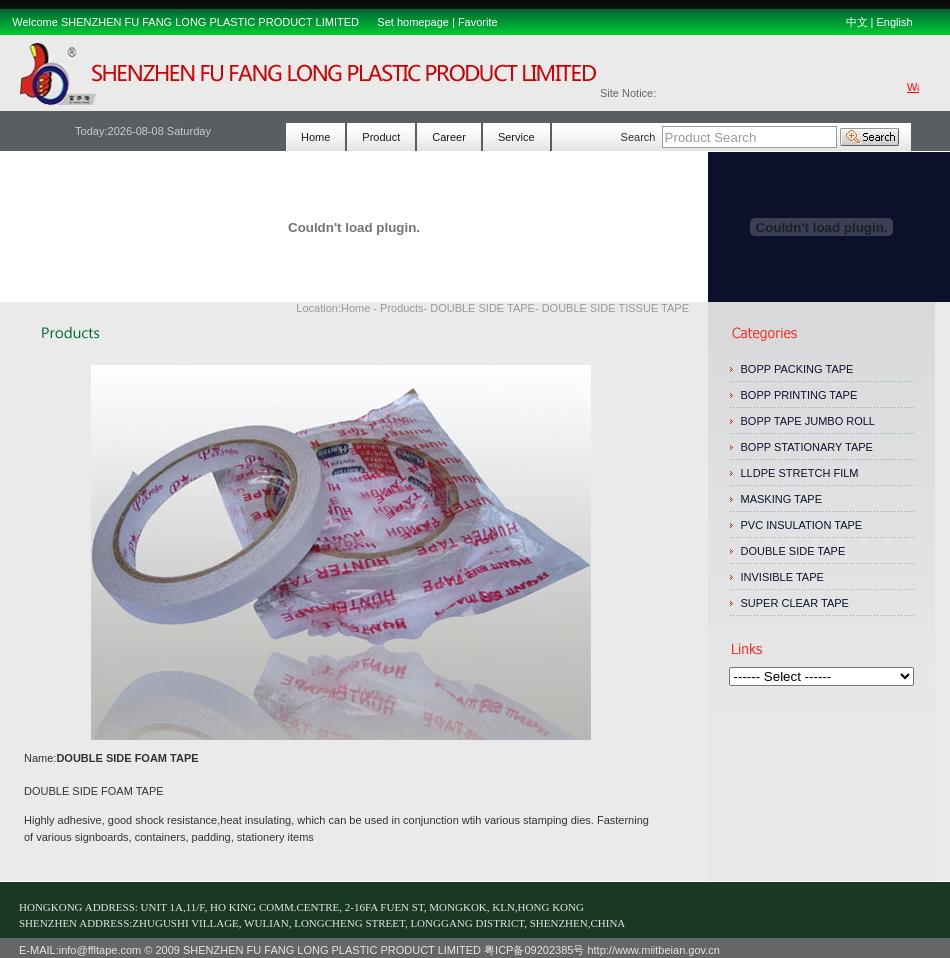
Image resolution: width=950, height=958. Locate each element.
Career (449, 137)
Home (315, 137)
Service (516, 137)
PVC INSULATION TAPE (802, 525)
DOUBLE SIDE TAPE (793, 551)
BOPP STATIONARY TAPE (807, 447)
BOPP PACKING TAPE (799, 369)
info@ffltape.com (100, 950)
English (894, 22)
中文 (857, 22)
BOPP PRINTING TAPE (799, 395)
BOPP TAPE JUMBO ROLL (808, 421)
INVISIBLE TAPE (782, 577)
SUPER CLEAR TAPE (795, 603)
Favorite (478, 22)
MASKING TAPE (782, 499)
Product (381, 137)
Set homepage (413, 22)
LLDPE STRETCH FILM (800, 473)
